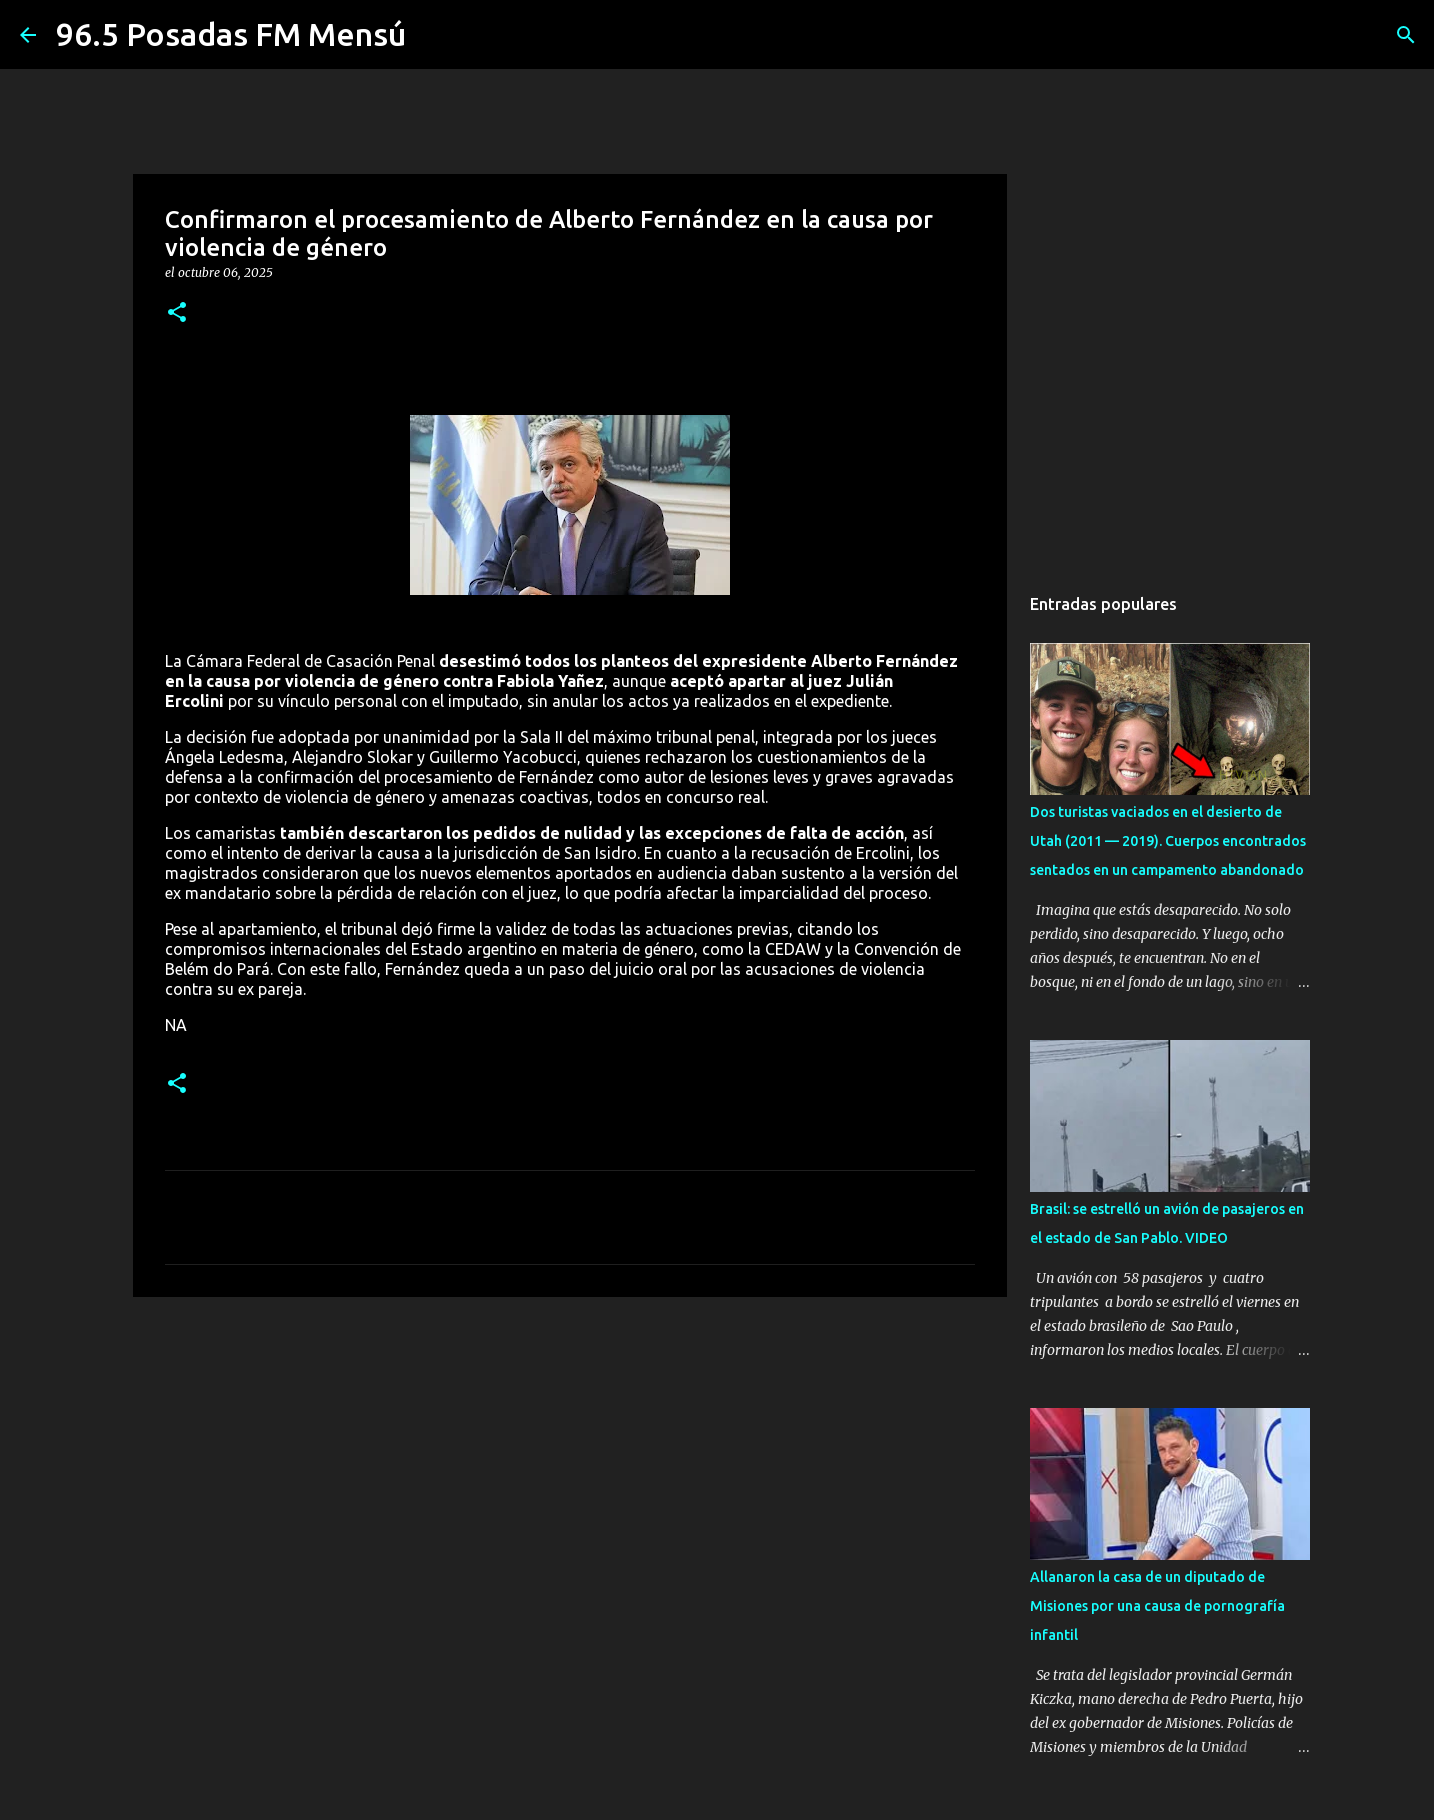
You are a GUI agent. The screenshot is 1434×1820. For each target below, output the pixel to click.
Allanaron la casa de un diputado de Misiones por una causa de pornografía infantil (1157, 1606)
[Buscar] (1406, 35)
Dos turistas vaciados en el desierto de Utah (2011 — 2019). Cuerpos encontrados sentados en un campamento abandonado (1168, 841)
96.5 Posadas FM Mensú (231, 34)
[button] (177, 313)
